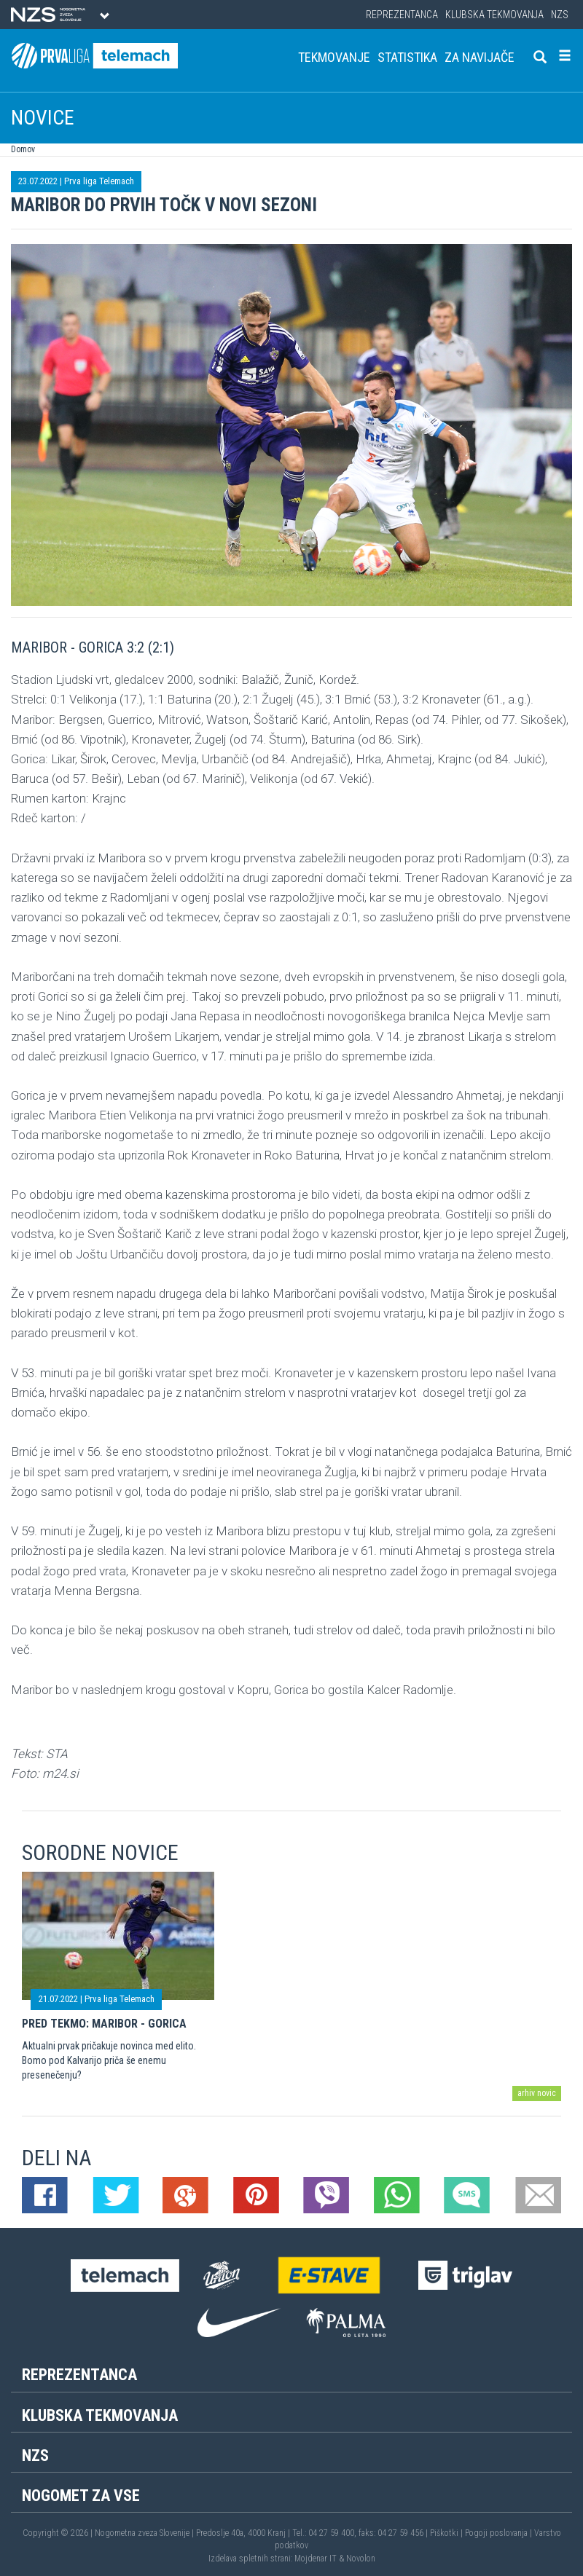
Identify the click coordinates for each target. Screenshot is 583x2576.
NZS (559, 14)
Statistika (407, 57)
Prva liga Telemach (99, 181)
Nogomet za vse (81, 2495)
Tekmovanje (334, 57)
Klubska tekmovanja (494, 14)
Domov (23, 149)
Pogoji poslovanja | (499, 2533)
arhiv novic (536, 2093)
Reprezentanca (402, 14)
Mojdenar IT (315, 2558)
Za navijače (479, 57)
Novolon (360, 2558)
